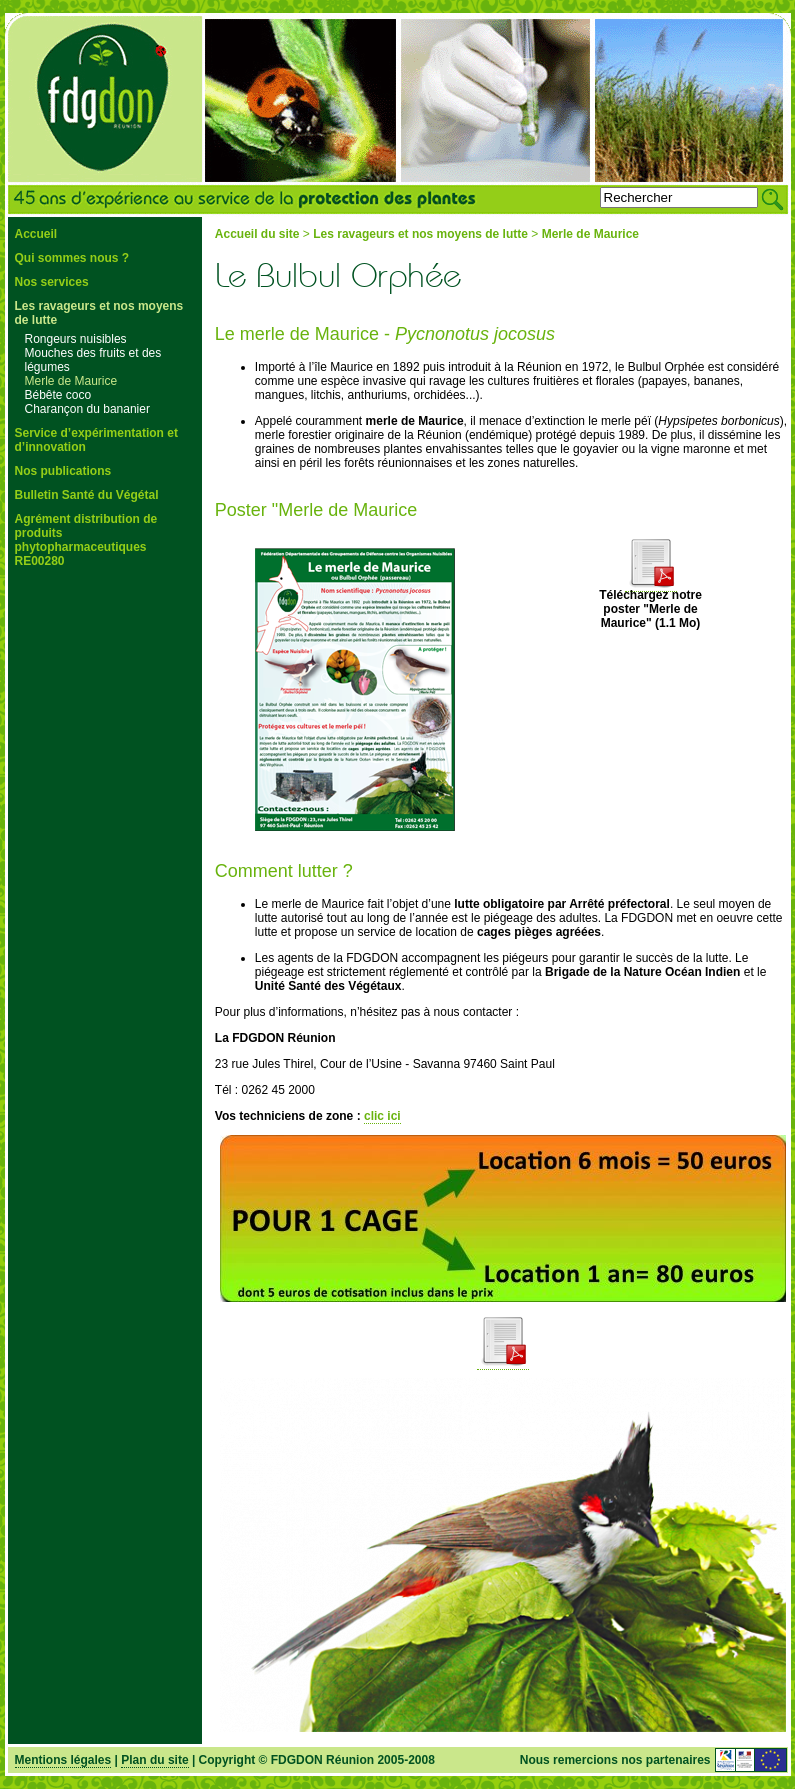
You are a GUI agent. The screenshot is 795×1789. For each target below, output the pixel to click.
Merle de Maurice (71, 381)
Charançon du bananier (87, 409)
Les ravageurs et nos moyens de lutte (420, 234)
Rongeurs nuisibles (76, 339)
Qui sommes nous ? (72, 258)
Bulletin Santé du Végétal (87, 495)
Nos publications (63, 471)
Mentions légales (63, 1760)
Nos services (52, 282)
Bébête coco (58, 395)
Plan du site (154, 1760)
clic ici (382, 1116)
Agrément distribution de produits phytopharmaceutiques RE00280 (86, 540)
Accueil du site (257, 234)
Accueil (36, 234)
